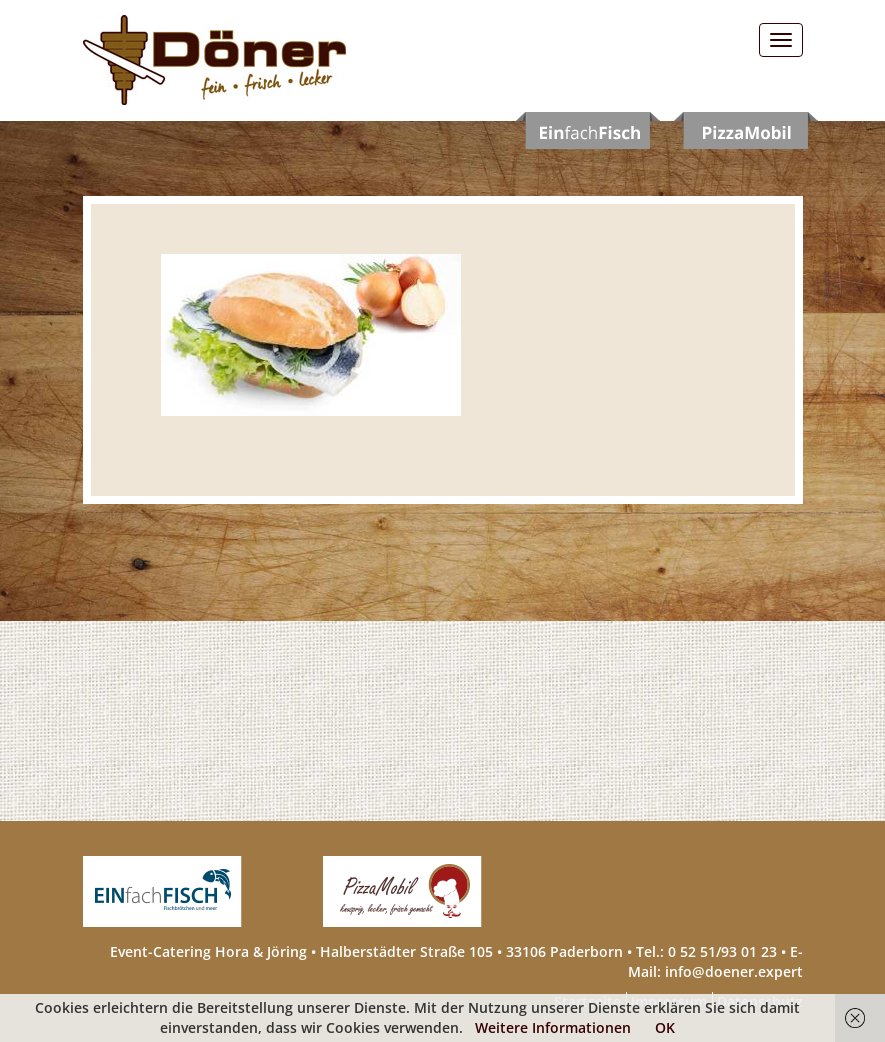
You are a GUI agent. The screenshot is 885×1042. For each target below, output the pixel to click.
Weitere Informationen (553, 1027)
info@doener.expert (734, 971)
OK (665, 1027)
